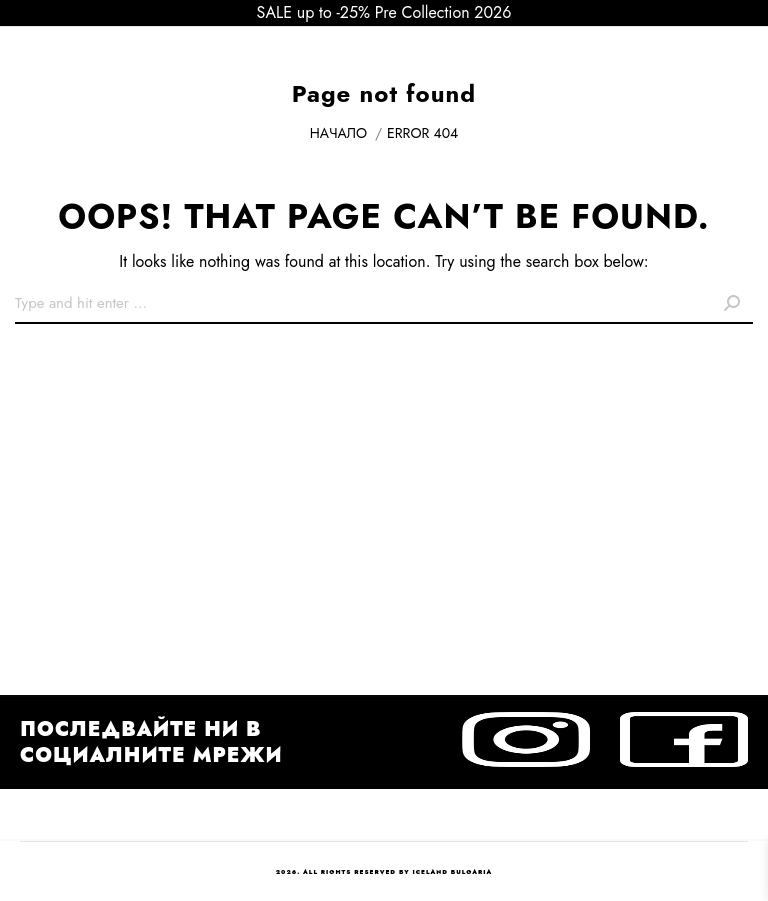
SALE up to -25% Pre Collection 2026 (384, 12)
